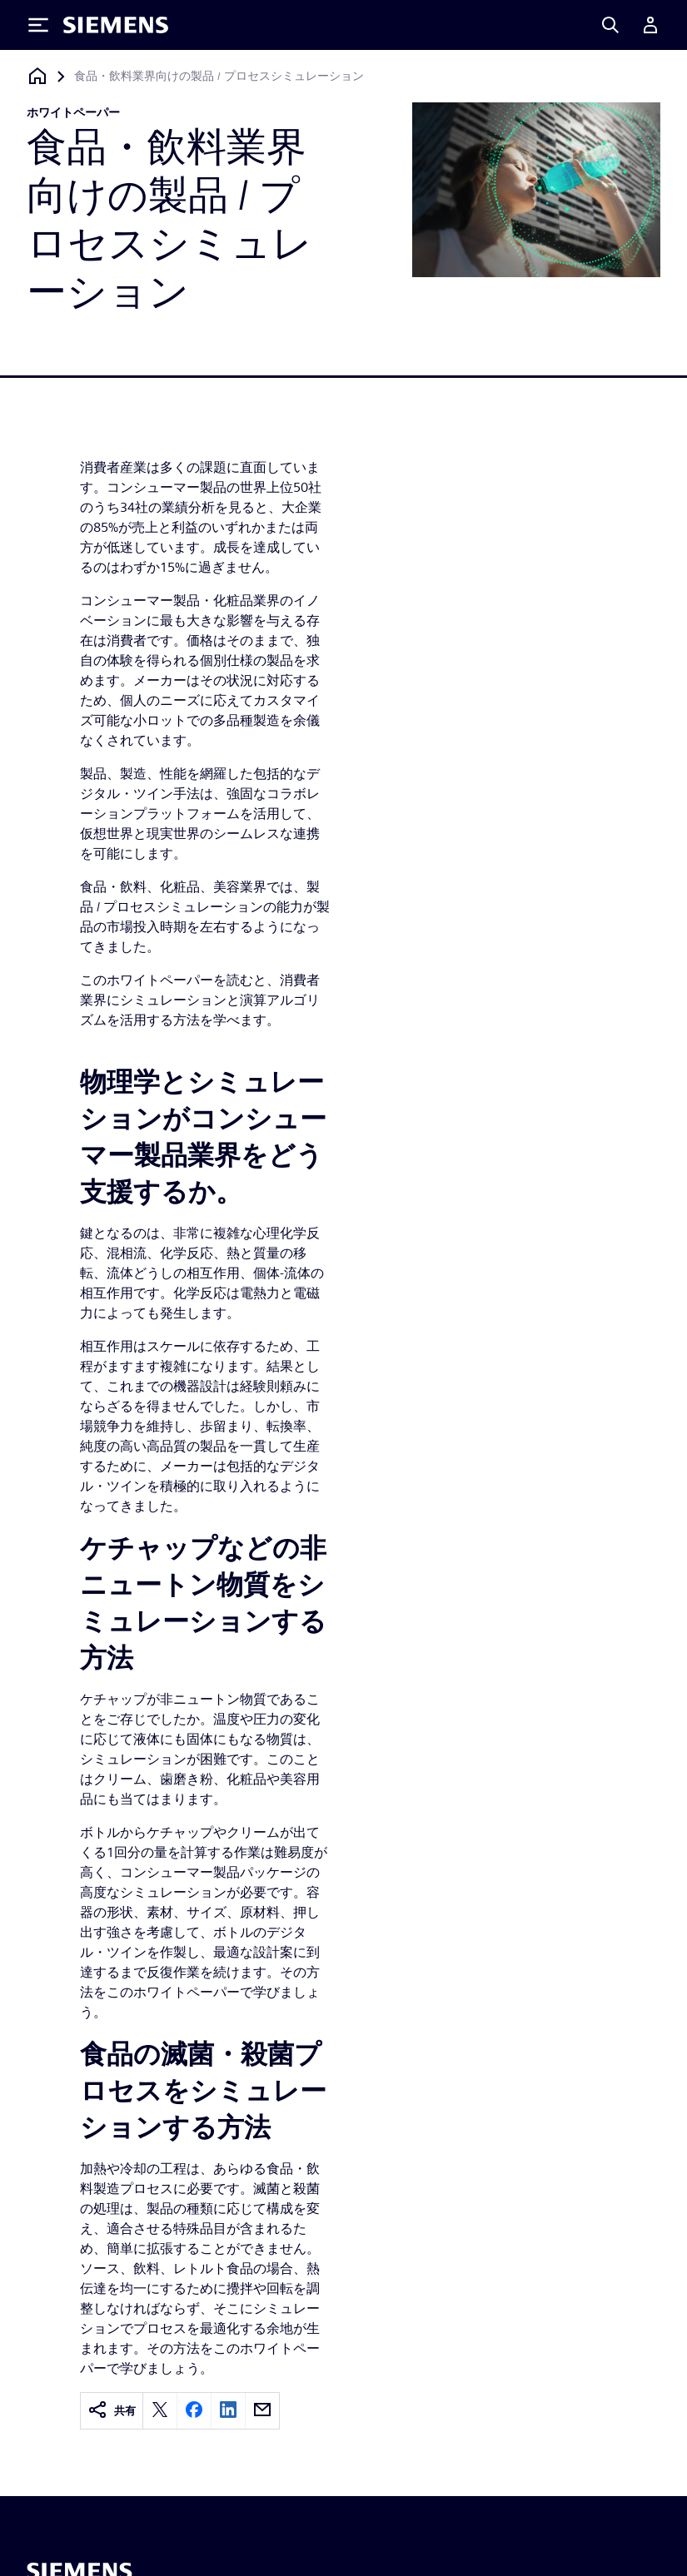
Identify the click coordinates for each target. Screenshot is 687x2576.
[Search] (610, 25)
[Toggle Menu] (38, 25)
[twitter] (160, 2411)
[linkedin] (228, 2411)
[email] (262, 2411)
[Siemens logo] (115, 25)
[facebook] (194, 2411)
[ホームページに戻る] (37, 76)
